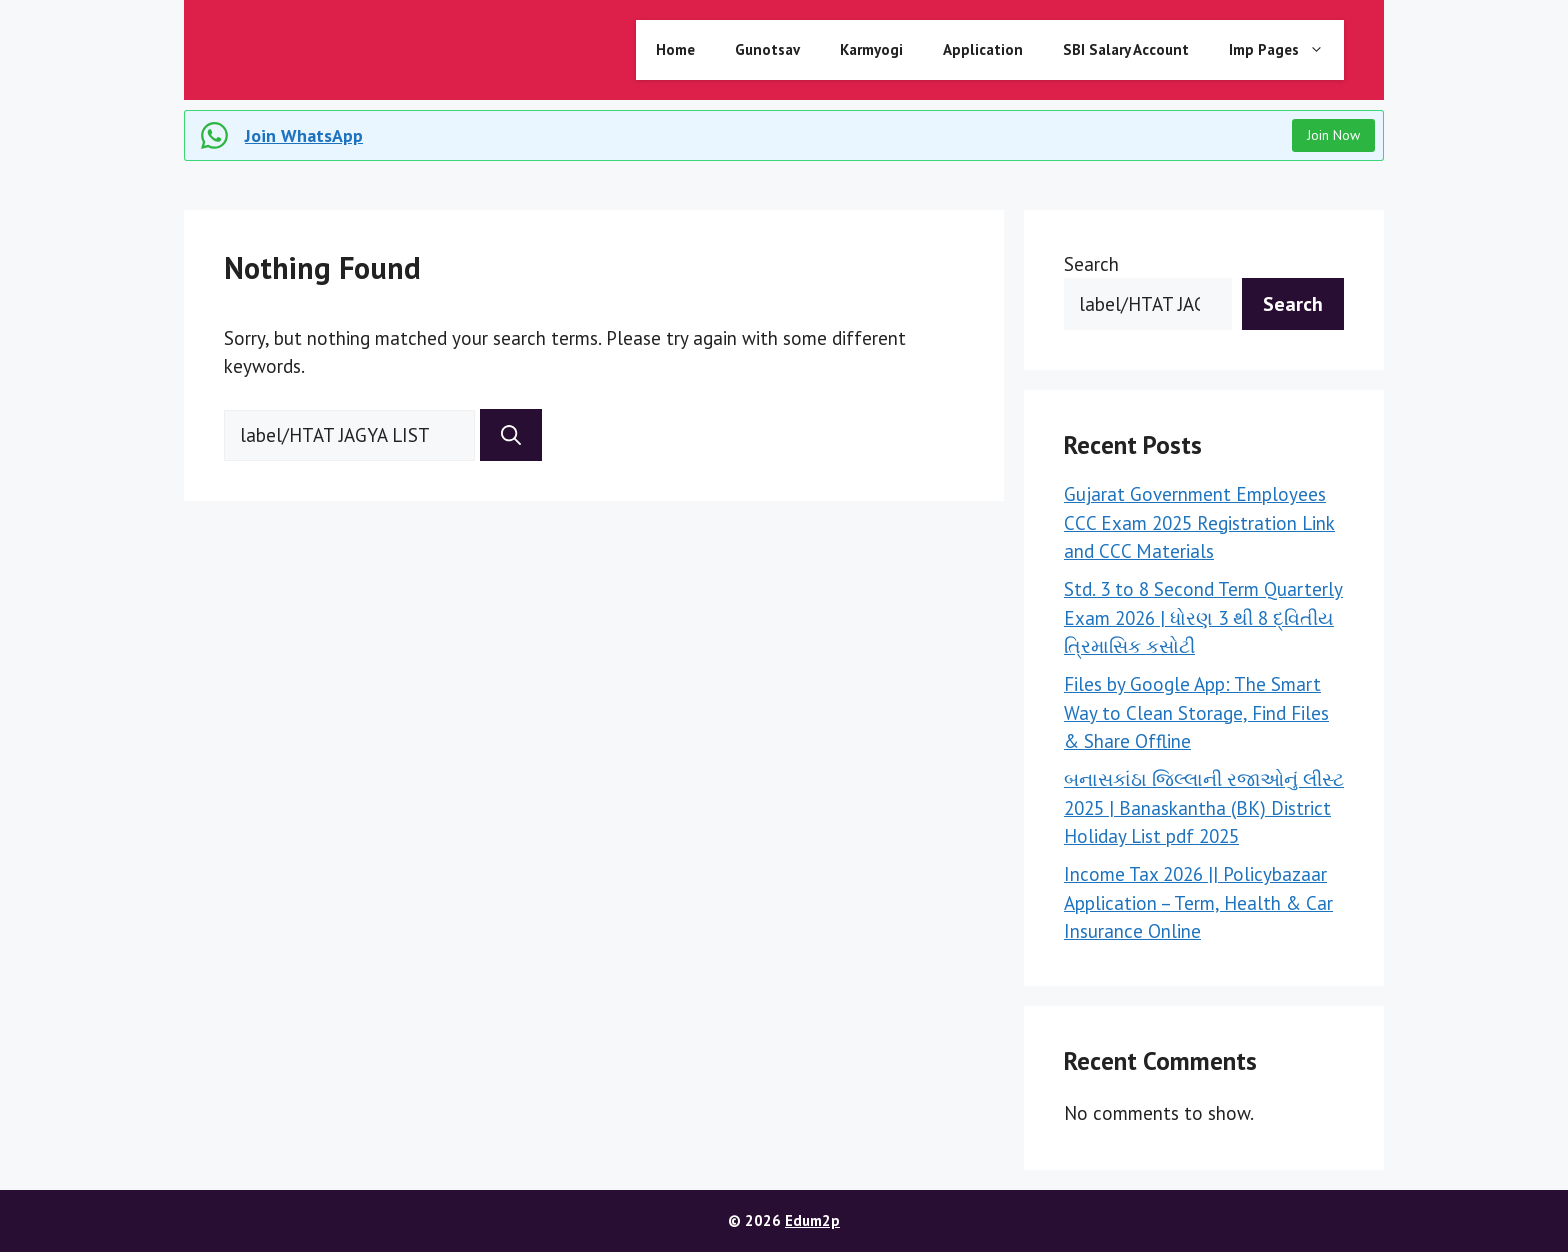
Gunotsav (767, 49)
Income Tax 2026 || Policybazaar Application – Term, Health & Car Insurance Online (1198, 902)
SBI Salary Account (1126, 49)
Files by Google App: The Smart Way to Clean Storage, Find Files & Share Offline (1196, 712)
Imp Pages (1286, 50)
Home (675, 49)
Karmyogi (871, 49)
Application (983, 49)
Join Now (1333, 135)
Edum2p (812, 1220)
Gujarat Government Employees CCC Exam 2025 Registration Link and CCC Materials (1199, 522)
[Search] (511, 435)
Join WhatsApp (304, 135)
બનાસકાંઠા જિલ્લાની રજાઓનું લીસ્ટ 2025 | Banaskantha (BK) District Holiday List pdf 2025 (1204, 807)
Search (1091, 264)
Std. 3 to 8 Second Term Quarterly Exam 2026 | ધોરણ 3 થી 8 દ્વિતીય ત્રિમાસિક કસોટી (1203, 617)
